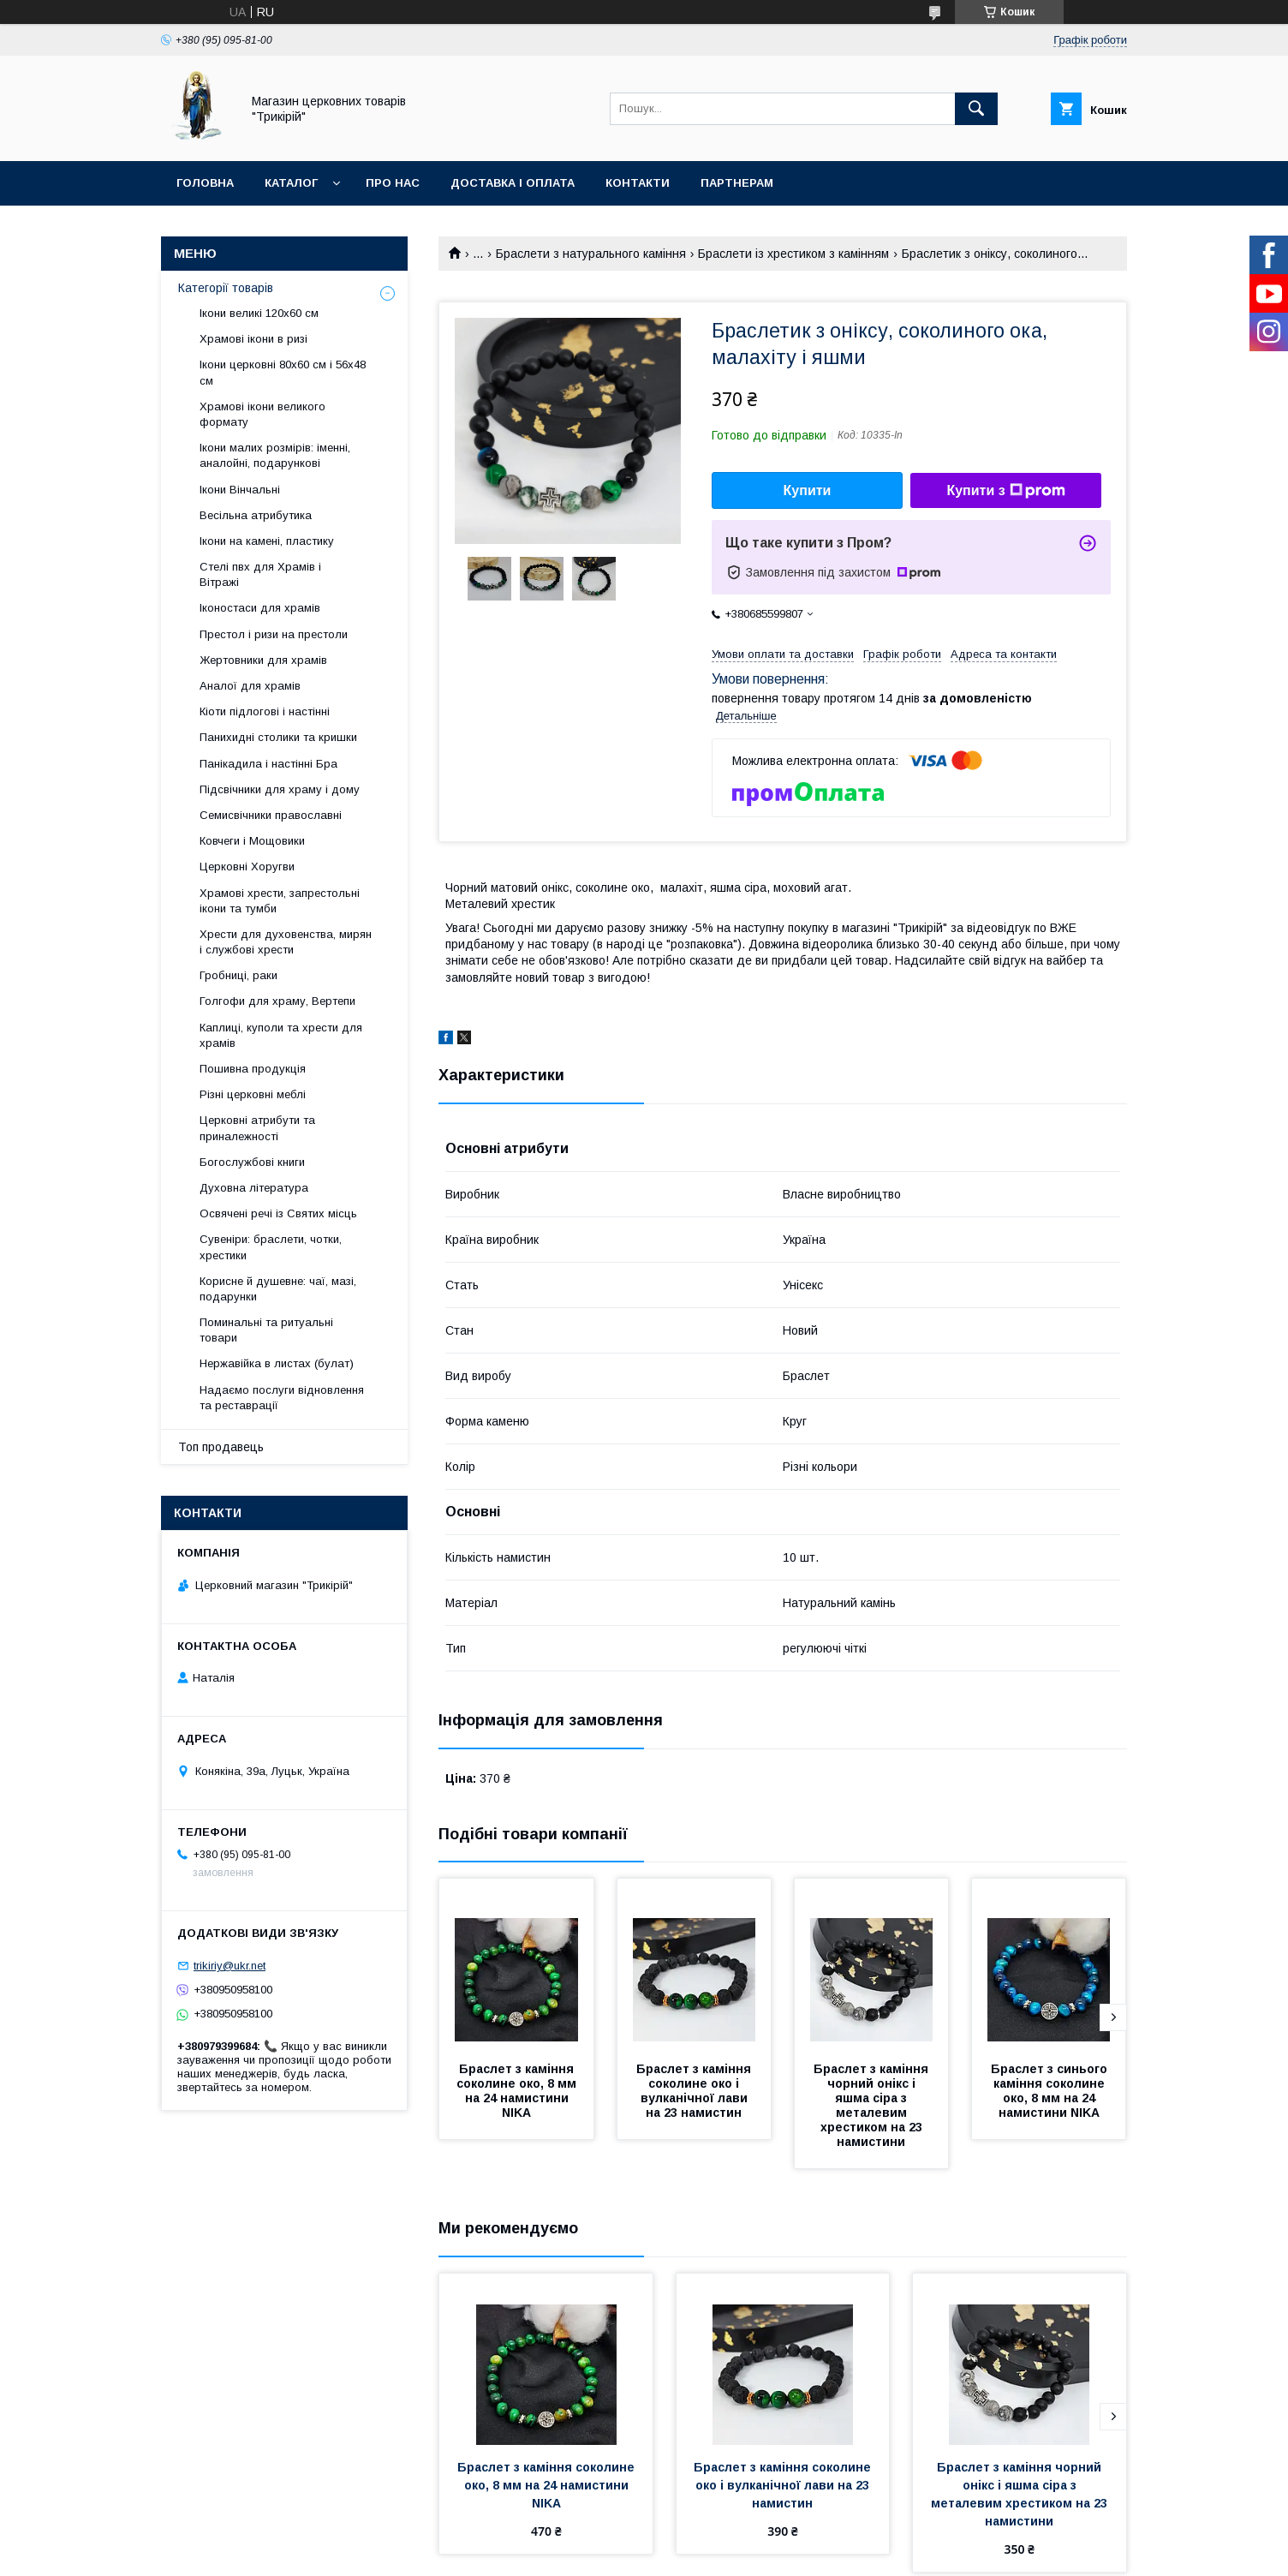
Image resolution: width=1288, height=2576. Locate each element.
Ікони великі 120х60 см (259, 313)
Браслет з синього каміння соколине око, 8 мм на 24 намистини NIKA (1051, 2090)
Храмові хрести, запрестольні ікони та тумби (280, 901)
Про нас (393, 182)
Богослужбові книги (252, 1162)
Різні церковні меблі (253, 1094)
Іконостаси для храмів (260, 607)
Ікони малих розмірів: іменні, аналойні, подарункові (275, 455)
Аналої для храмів (250, 685)
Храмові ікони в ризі (253, 338)
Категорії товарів (225, 288)
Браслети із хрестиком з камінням (793, 253)
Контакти (637, 182)
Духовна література (254, 1187)
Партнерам (737, 182)
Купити (808, 490)
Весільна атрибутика (256, 515)
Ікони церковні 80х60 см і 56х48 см (283, 372)
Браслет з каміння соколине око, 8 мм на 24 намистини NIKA (518, 2090)
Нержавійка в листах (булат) (277, 1363)
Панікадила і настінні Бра (268, 763)
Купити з (1005, 491)
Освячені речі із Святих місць (278, 1213)
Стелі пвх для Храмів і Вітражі (260, 574)
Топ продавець (221, 1447)
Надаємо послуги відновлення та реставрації (282, 1398)
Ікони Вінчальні (240, 489)
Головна (205, 182)
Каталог (291, 182)
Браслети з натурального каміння (591, 253)
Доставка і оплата (512, 182)
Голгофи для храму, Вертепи (277, 1001)
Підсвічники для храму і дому (280, 789)
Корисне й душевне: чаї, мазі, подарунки (278, 1289)
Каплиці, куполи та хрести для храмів (281, 1035)
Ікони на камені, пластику (267, 541)
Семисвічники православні (271, 815)
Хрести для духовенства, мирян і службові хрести (286, 942)
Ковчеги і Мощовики (252, 840)
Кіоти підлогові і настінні (265, 711)
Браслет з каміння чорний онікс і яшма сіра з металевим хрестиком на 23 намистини (873, 2105)
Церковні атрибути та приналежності (257, 1128)
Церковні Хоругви (247, 866)
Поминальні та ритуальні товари (266, 1330)
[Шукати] (976, 109)
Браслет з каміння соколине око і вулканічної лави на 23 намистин (695, 2090)
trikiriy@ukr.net (229, 1965)
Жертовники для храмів (263, 660)
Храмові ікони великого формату (262, 414)
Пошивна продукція (253, 1068)
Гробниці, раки (238, 975)
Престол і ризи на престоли (274, 634)
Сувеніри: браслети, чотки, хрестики (271, 1247)
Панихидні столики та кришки (278, 737)
